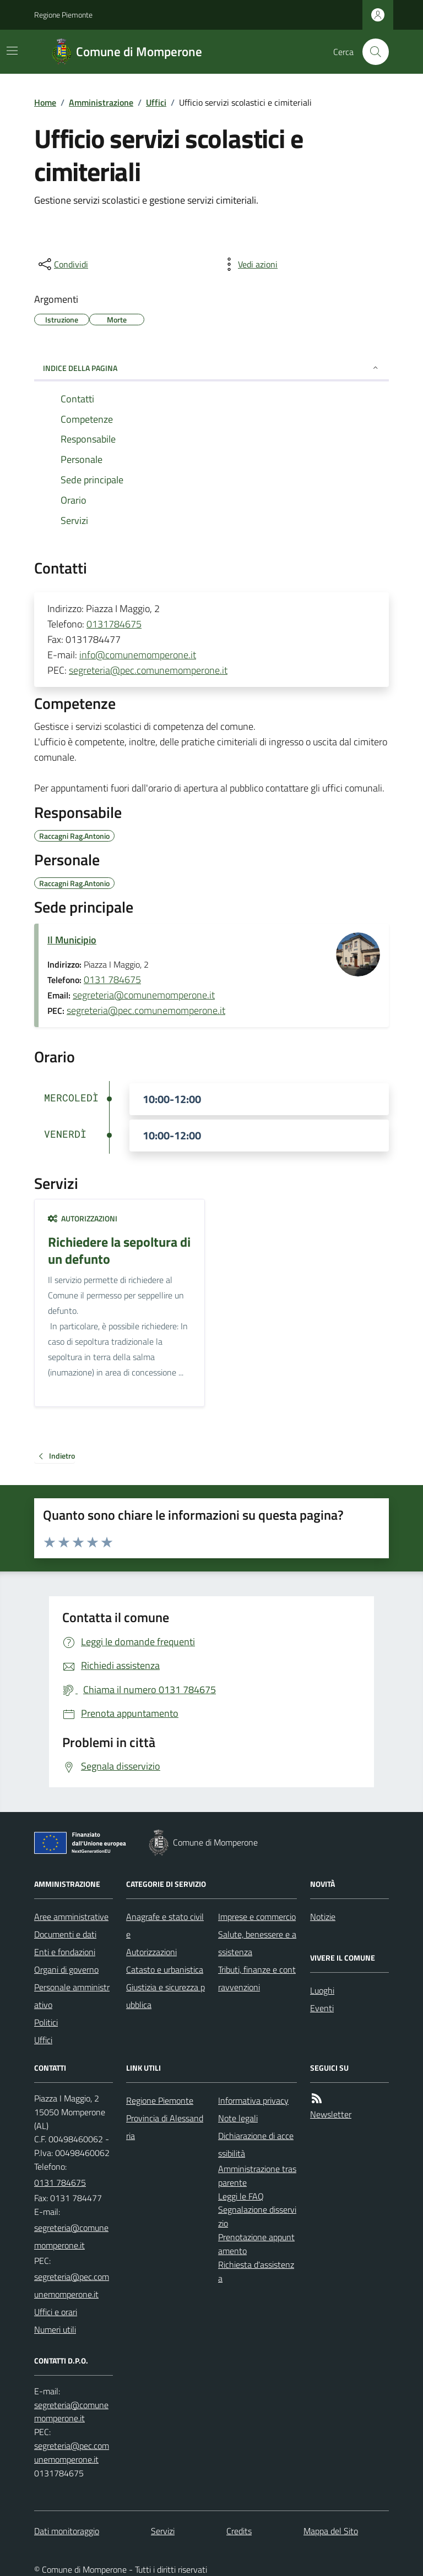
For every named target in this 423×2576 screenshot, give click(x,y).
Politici (46, 2022)
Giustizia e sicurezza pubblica (165, 1995)
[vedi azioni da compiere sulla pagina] (249, 264)
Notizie (322, 1916)
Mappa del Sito (330, 2530)
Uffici (156, 102)
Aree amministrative (71, 1916)
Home (45, 102)
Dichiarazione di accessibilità (256, 2144)
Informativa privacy (253, 2100)
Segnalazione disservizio (257, 2216)
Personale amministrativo (72, 1995)
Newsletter (330, 2114)
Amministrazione (101, 102)
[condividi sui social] (62, 264)
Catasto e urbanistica (164, 1969)
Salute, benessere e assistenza (257, 1943)
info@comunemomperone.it (137, 654)
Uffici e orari (55, 2311)
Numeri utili (55, 2329)
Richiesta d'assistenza (256, 2271)
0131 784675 (112, 979)
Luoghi (322, 1990)
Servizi (163, 2530)
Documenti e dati (65, 1934)
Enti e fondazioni (64, 1951)
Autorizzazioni (82, 1218)
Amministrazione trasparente (257, 2175)
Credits (239, 2530)
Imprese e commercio (257, 1916)
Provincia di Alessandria (164, 2126)
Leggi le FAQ (241, 2196)
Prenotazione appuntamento (256, 2243)
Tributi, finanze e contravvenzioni (257, 1978)
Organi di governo (66, 1969)
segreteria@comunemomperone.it (144, 994)
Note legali (238, 2118)
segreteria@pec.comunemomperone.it (148, 670)
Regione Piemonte (63, 14)
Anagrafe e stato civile (165, 1925)
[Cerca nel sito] (371, 52)
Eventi (322, 2008)
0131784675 (114, 623)
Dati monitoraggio (66, 2530)
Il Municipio (71, 939)
